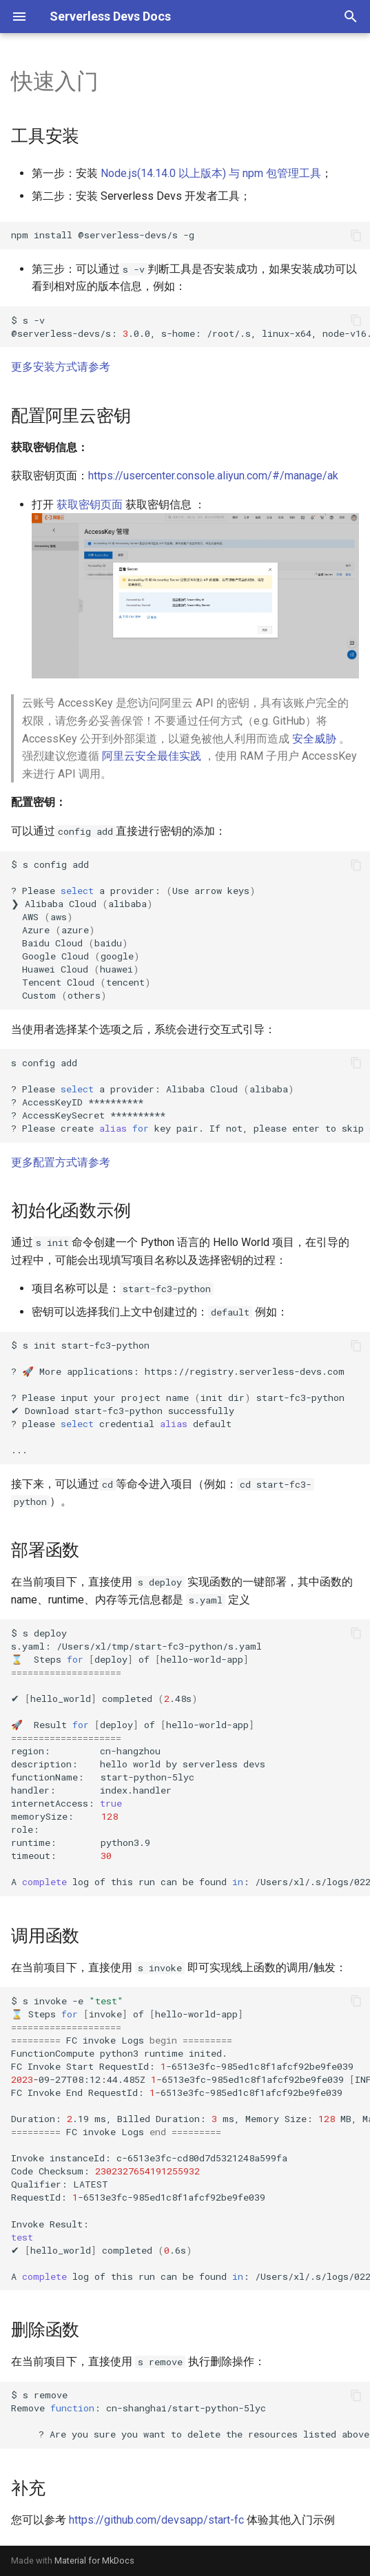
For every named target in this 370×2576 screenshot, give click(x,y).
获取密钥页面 (89, 504)
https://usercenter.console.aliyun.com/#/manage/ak (213, 475)
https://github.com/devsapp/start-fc (156, 2519)
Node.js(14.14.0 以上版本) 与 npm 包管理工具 (211, 173)
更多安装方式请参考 (60, 366)
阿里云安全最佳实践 (151, 755)
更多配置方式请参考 (60, 1162)
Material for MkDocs (94, 2560)
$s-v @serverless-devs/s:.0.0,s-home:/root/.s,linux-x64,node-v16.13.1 (190, 327)
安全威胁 (314, 738)
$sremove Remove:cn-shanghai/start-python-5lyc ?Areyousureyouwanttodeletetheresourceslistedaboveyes (190, 2414)
